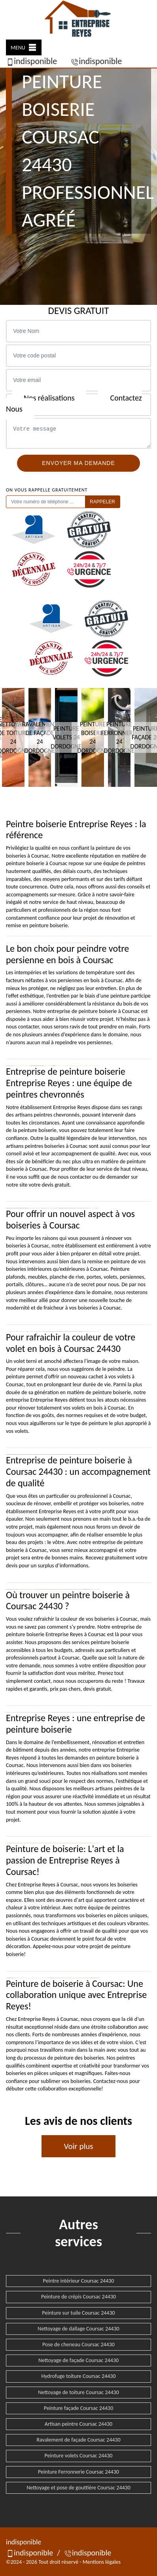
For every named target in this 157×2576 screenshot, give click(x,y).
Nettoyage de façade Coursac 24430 (78, 2360)
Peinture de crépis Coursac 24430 (78, 2296)
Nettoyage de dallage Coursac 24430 (78, 2328)
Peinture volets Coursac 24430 (79, 2455)
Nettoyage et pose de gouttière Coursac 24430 (78, 2487)
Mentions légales (102, 2562)
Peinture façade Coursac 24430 (78, 2408)
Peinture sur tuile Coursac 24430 (78, 2313)
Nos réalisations (49, 398)
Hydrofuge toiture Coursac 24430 (78, 2376)
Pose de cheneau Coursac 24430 (78, 2344)
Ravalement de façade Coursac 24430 (78, 2439)
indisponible (31, 61)
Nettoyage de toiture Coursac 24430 (78, 2392)
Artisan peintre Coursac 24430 (78, 2424)
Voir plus (78, 2146)
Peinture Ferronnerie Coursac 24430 (78, 2471)
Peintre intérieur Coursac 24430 (78, 2280)
